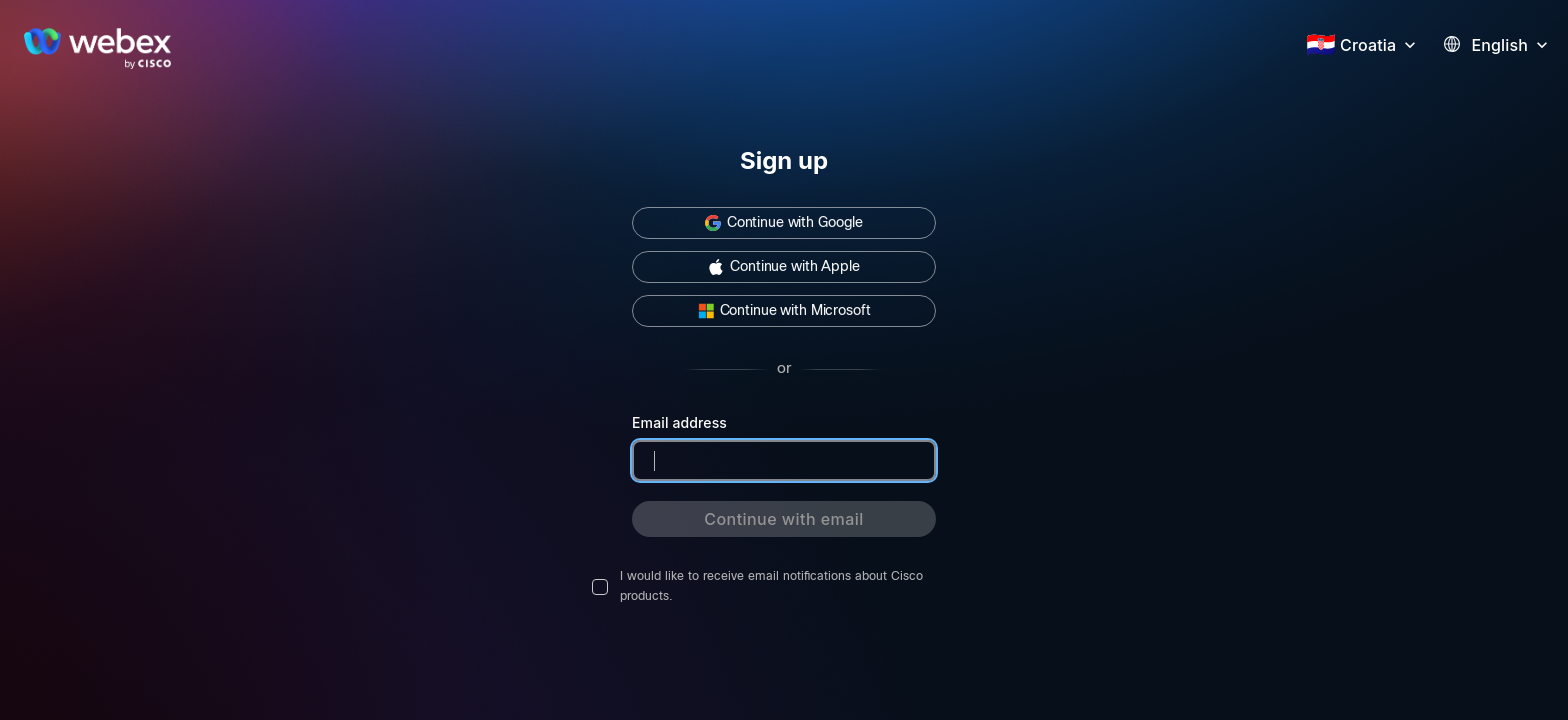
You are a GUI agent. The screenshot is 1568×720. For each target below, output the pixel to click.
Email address (679, 422)
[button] (1380, 43)
